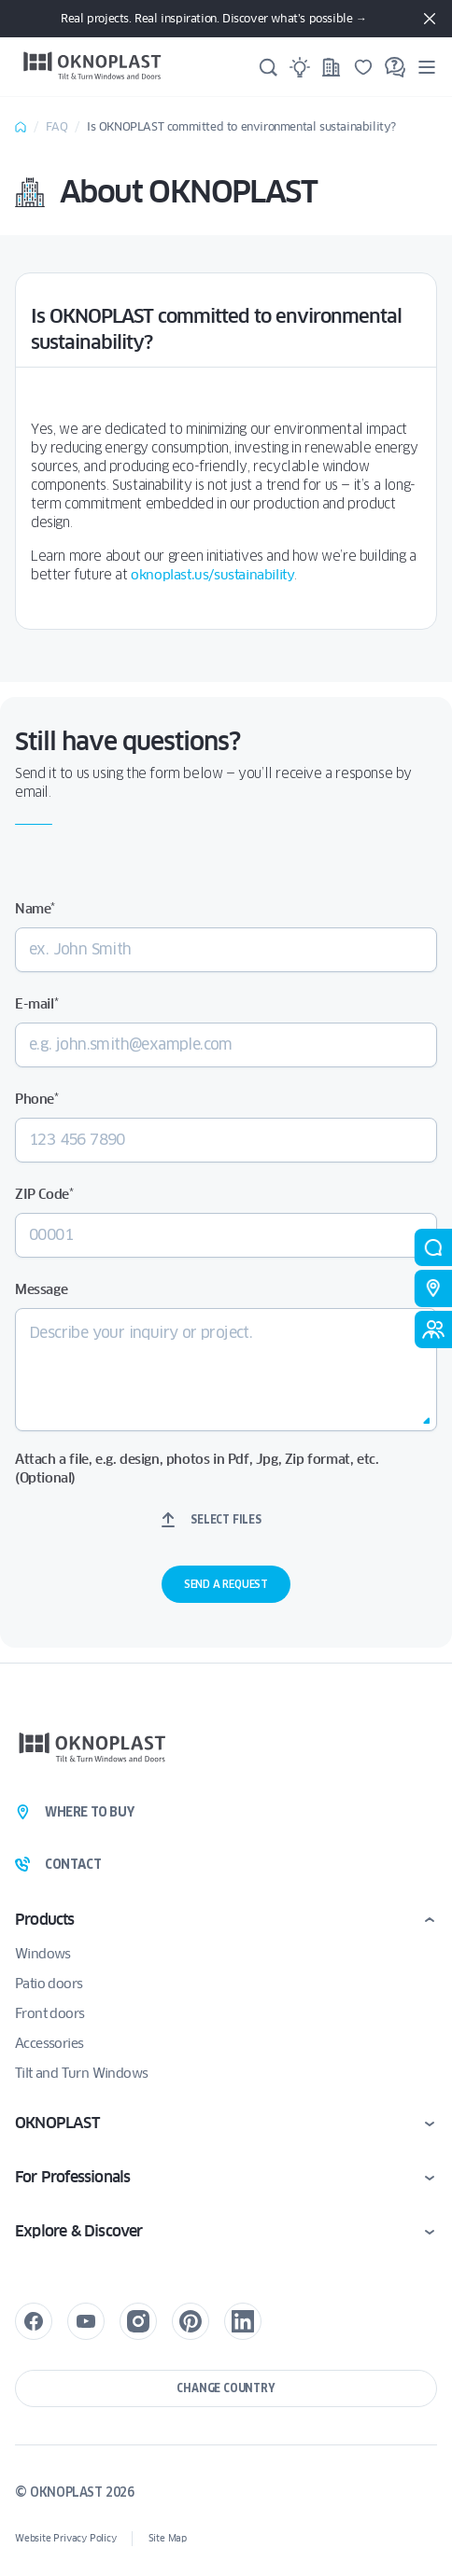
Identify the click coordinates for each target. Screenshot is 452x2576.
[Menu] (427, 66)
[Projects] (331, 67)
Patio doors (48, 1983)
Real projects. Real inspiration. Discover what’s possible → (213, 18)
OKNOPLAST (57, 2123)
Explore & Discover (79, 2231)
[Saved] (363, 67)
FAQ (57, 126)
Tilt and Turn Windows (81, 2073)
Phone (37, 1099)
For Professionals (72, 2177)
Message (41, 1289)
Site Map (167, 2538)
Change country (226, 2388)
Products (45, 1919)
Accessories (49, 2043)
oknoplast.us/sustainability (212, 574)
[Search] (268, 67)
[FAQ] (395, 67)
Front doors (49, 2013)
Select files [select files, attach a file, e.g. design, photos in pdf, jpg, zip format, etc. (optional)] (226, 1519)
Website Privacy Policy (66, 2538)
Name (35, 908)
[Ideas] (300, 67)
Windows (43, 1953)
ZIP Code (44, 1194)
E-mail (36, 1004)
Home (20, 126)
